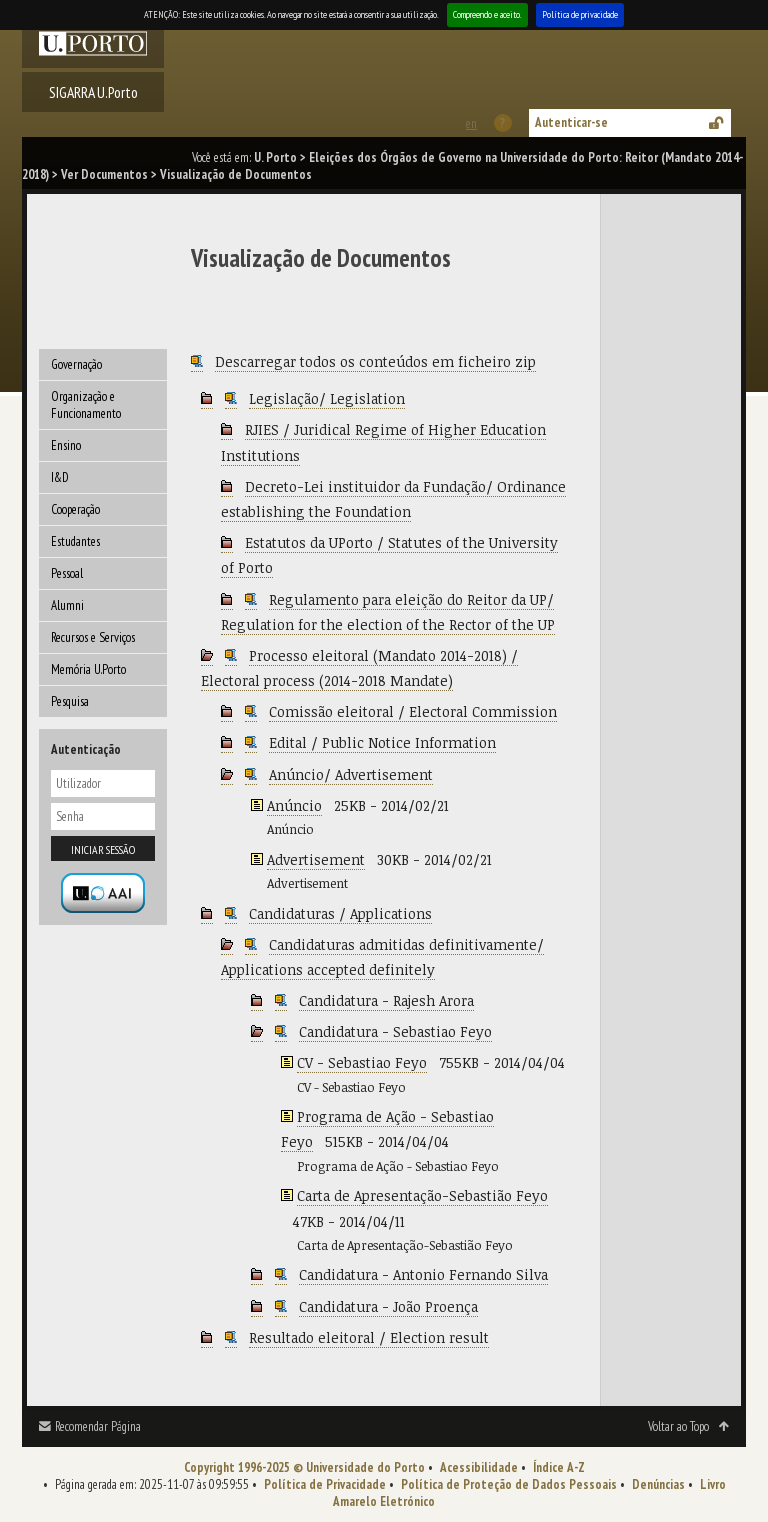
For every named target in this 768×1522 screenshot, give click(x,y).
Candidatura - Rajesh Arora (386, 1000)
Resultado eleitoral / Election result (369, 1337)
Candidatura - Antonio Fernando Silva (423, 1274)
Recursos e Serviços (93, 637)
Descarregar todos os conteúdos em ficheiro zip (375, 361)
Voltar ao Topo (678, 1426)
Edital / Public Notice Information (382, 742)
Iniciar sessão (103, 849)
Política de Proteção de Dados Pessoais (509, 1484)
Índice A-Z (559, 1467)
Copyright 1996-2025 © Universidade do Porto (304, 1467)
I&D (60, 477)
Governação (76, 364)
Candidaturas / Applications (340, 913)
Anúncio (294, 805)
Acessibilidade (479, 1467)
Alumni (67, 605)
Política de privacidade (580, 14)
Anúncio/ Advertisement (351, 774)
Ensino (66, 445)
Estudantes (75, 541)
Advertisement (316, 859)
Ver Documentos (104, 174)
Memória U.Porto (88, 669)
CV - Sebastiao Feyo (362, 1062)
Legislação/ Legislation (327, 398)
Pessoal (67, 573)
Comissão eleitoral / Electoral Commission (413, 711)
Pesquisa (70, 701)
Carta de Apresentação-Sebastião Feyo (422, 1195)
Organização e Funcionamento (86, 405)
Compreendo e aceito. (487, 14)
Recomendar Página (98, 1426)
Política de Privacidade (325, 1484)
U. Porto (275, 157)
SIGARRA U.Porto (93, 92)
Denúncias (658, 1484)
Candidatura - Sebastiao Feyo (395, 1031)
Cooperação (75, 509)
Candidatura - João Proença (388, 1306)
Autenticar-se (571, 122)
